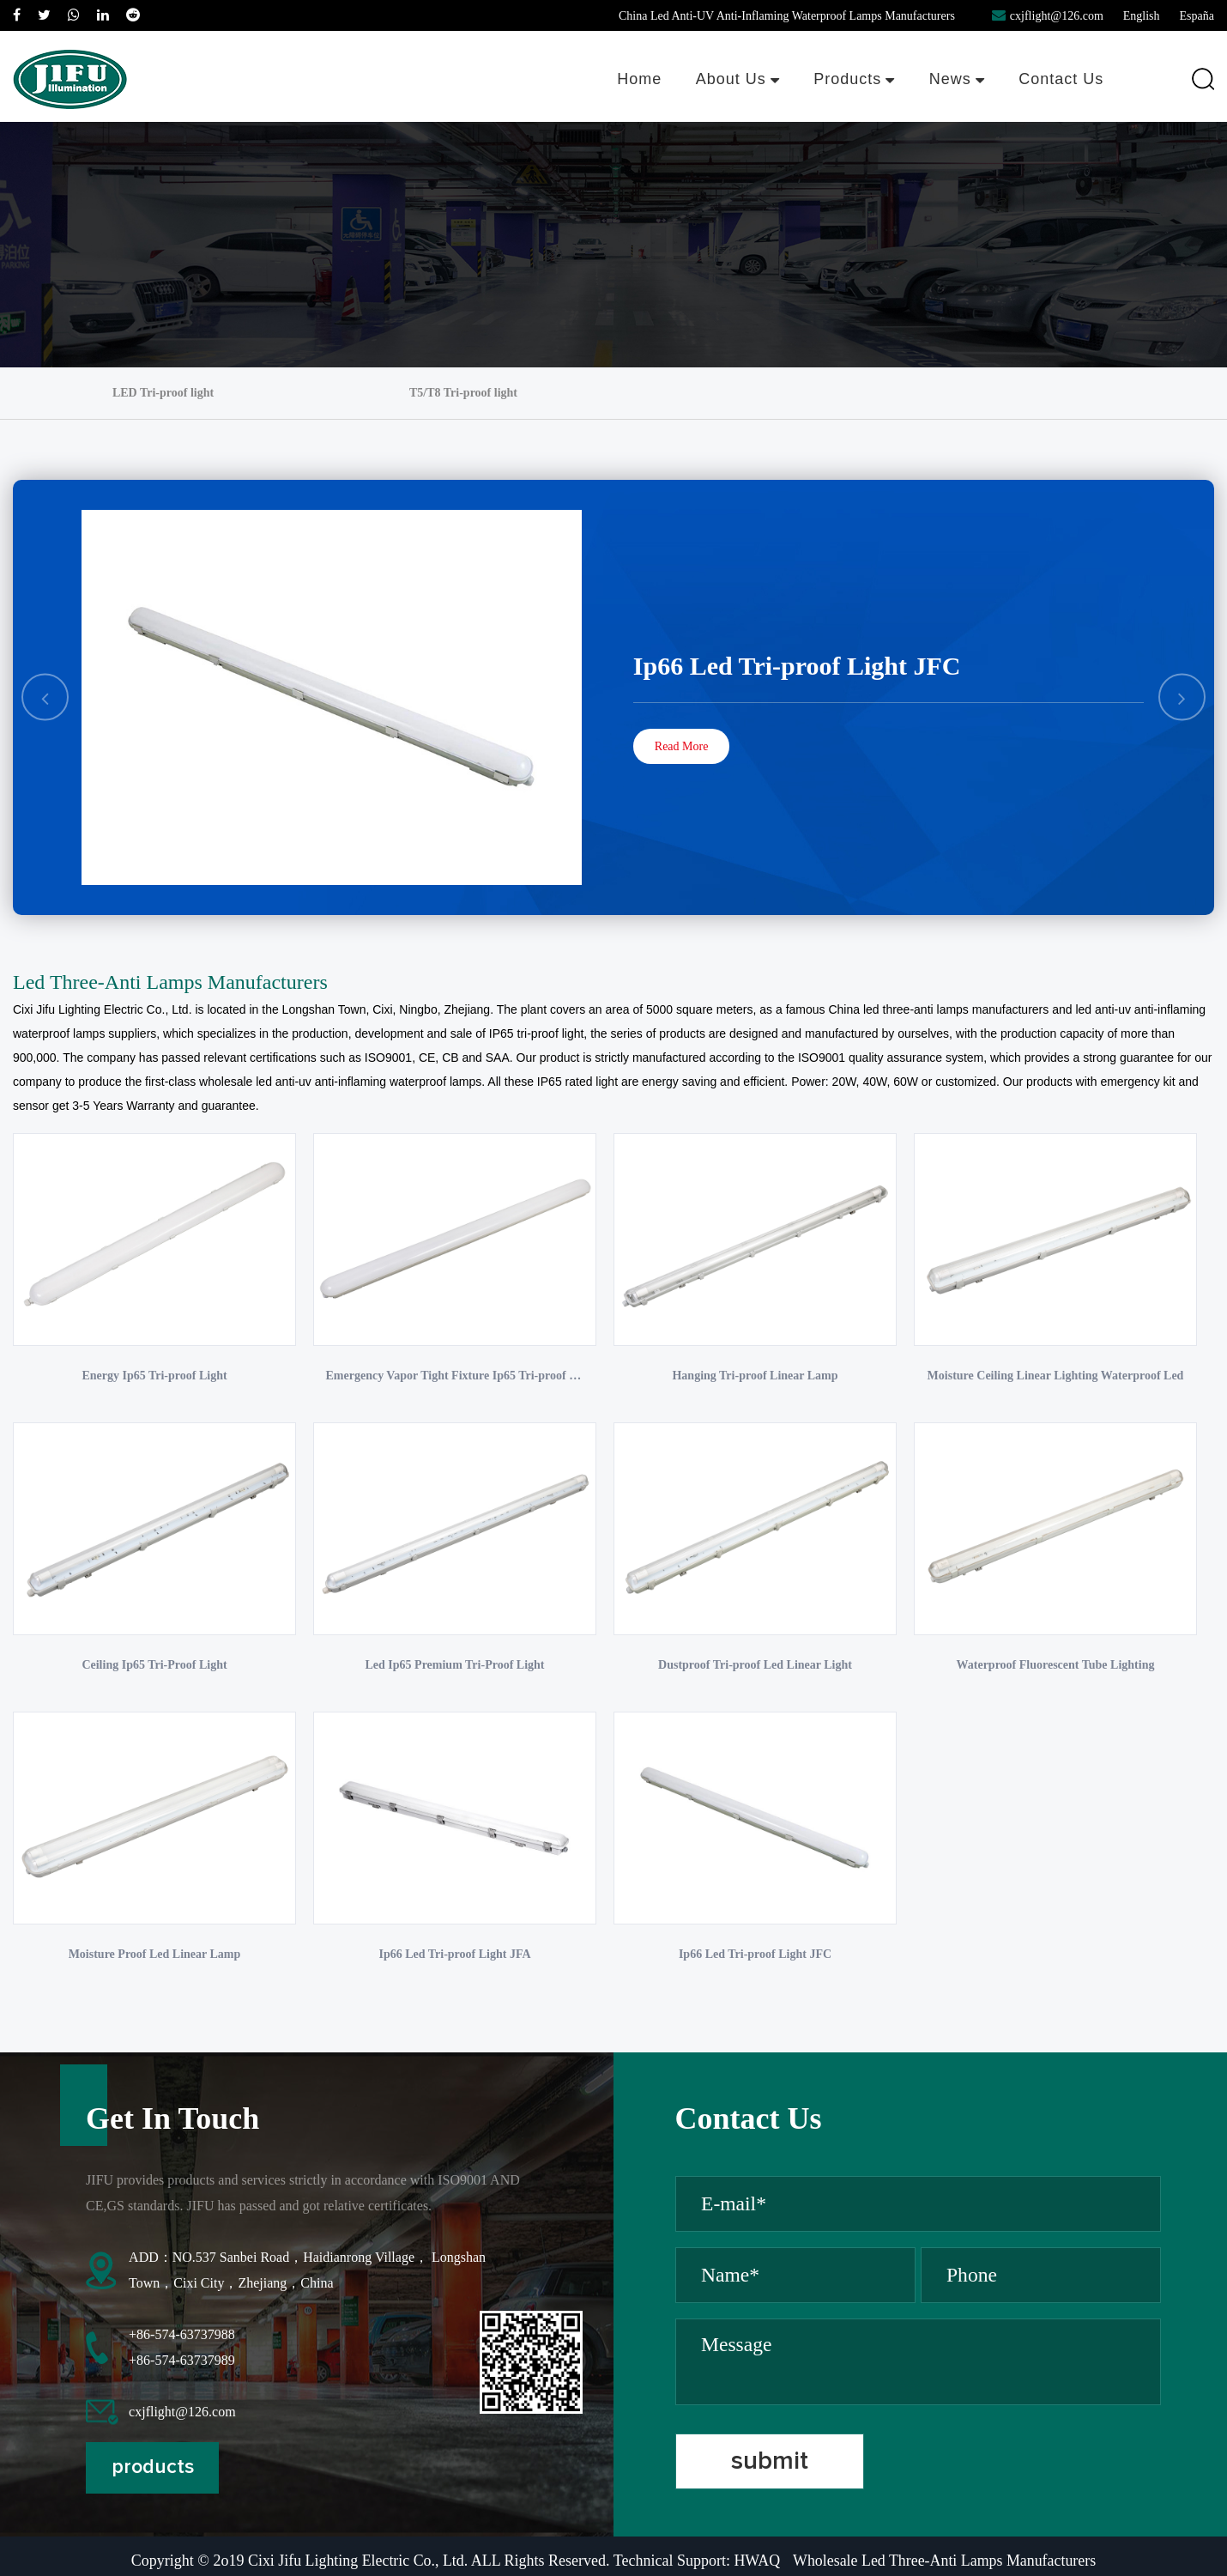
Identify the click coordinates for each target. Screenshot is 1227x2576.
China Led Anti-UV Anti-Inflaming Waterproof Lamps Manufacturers (787, 15)
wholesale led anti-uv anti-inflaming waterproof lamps (340, 1081)
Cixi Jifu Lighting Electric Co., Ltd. (102, 1009)
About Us (736, 79)
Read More (682, 746)
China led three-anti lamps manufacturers (938, 1009)
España (1197, 15)
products (154, 2473)
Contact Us (1060, 79)
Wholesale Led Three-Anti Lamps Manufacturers (945, 2565)
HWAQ (757, 2565)
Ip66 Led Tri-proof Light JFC (797, 666)
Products (853, 79)
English (1141, 15)
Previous (46, 697)
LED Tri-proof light (163, 392)
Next (1182, 697)
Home (637, 79)
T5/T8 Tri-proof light (463, 392)
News (956, 79)
